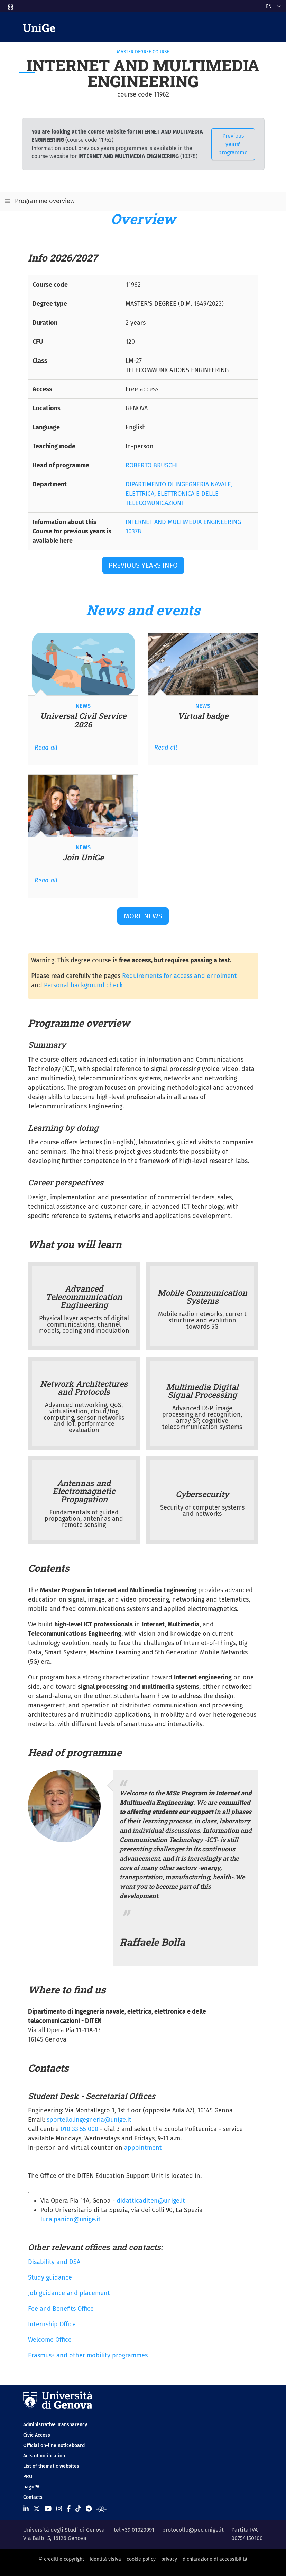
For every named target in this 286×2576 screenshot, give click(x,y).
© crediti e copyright (61, 2559)
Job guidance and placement (69, 2293)
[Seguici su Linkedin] (26, 2508)
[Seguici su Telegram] (89, 2508)
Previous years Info (143, 565)
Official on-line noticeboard (54, 2445)
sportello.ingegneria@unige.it (89, 2120)
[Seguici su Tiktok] (78, 2508)
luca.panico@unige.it (70, 2219)
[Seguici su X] (37, 2508)
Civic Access (36, 2435)
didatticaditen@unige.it (150, 2200)
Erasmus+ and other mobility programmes (88, 2355)
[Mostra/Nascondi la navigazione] (10, 26)
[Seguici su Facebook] (69, 2508)
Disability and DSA (54, 2262)
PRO (28, 2476)
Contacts (33, 2497)
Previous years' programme (233, 144)
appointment (143, 2148)
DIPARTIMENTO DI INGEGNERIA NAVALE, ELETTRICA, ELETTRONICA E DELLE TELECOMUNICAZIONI (179, 493)
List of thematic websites (51, 2466)
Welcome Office (50, 2340)
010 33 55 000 (79, 2129)
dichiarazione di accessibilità (215, 2559)
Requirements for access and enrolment (179, 976)
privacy (169, 2559)
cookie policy (141, 2559)
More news (143, 916)
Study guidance (50, 2277)
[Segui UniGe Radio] (101, 2508)
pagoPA (31, 2487)
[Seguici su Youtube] (48, 2508)
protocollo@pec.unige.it (193, 2530)
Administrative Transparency (55, 2425)
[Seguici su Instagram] (59, 2508)
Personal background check (83, 985)
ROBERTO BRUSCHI (152, 465)
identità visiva (105, 2559)
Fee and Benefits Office (61, 2308)
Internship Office (52, 2324)
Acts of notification (44, 2456)
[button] (10, 5)
